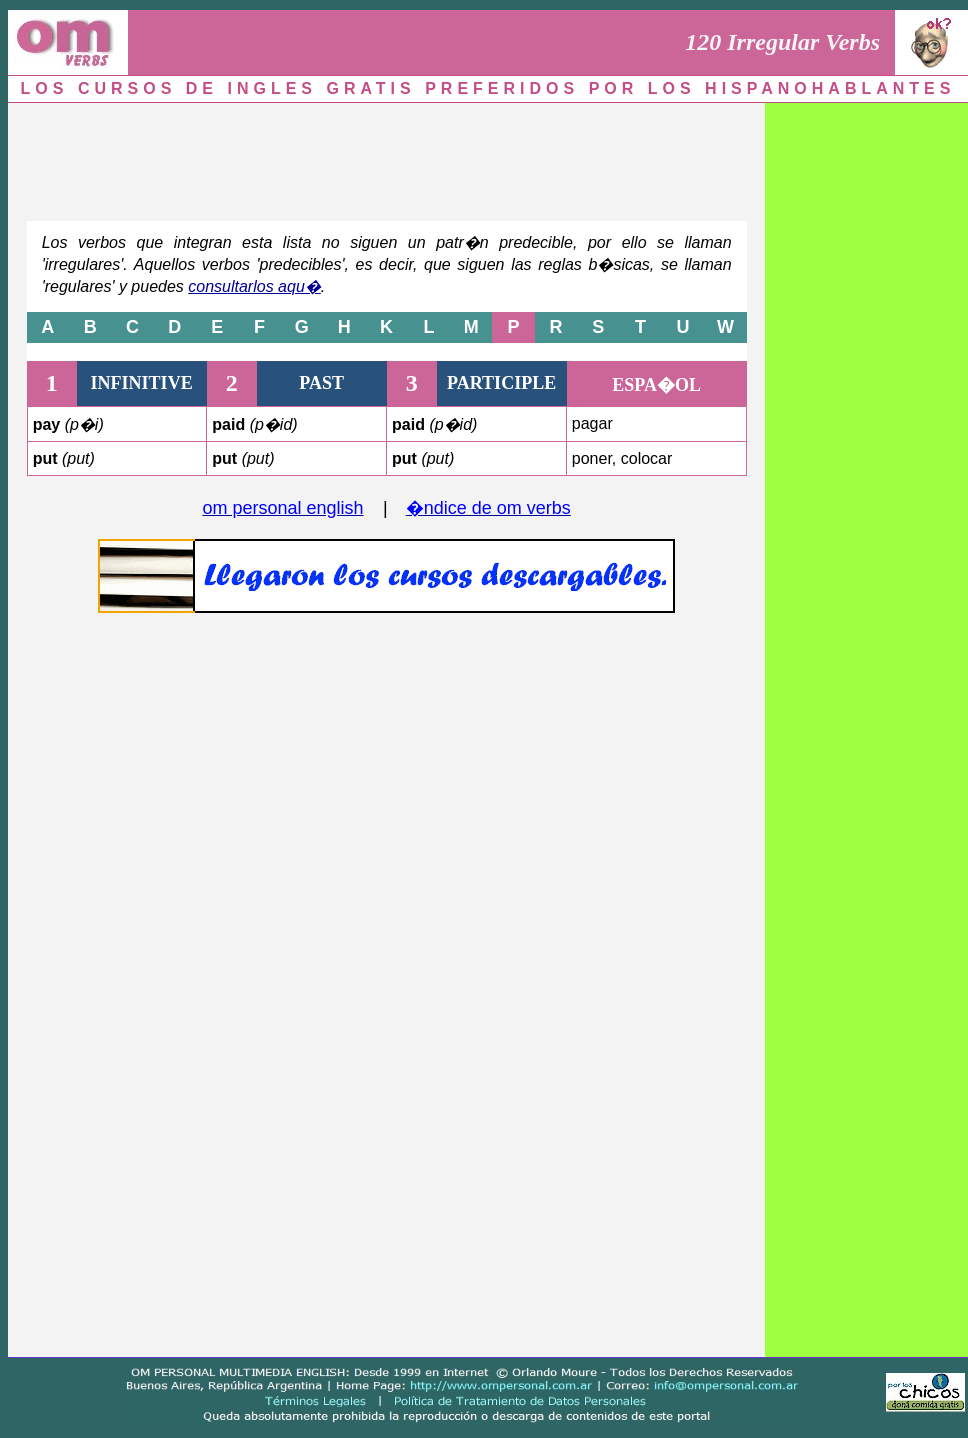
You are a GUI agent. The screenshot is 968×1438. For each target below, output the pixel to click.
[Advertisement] (387, 157)
